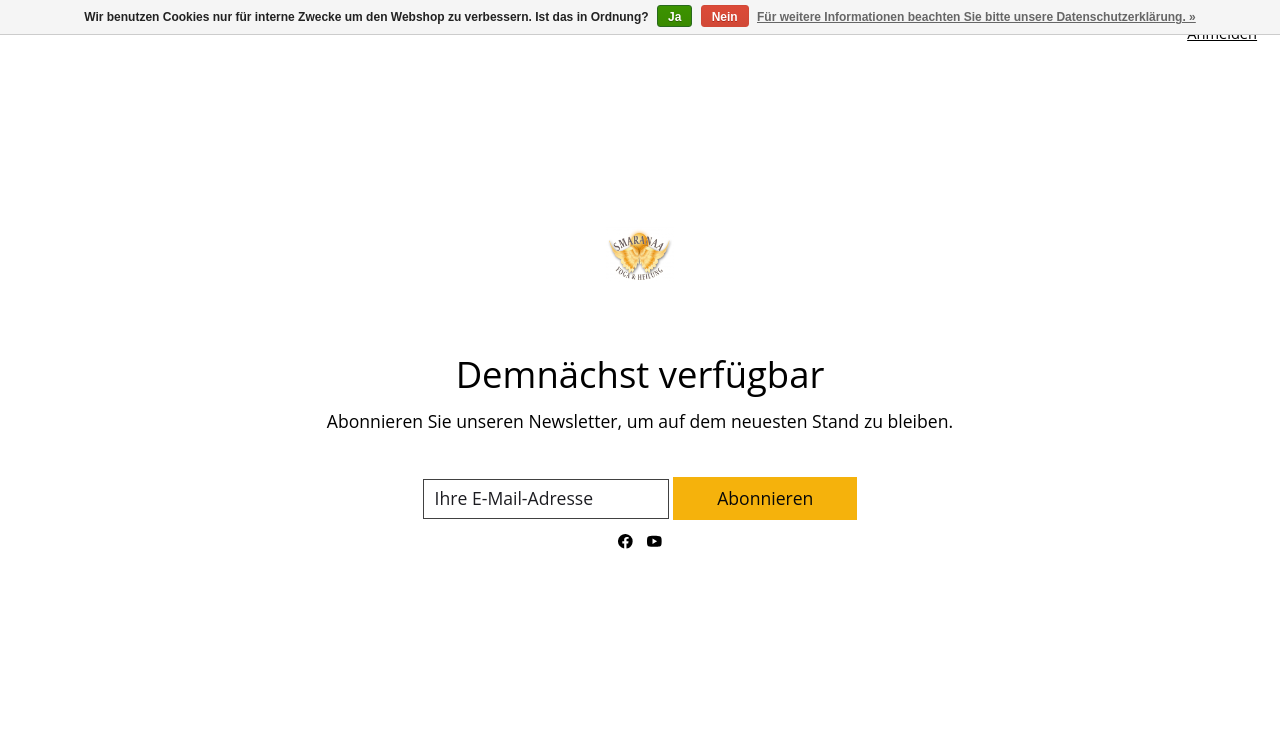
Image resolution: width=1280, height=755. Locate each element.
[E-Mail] (546, 499)
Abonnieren (765, 498)
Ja (674, 17)
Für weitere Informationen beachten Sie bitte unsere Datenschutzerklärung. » (976, 17)
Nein (725, 17)
